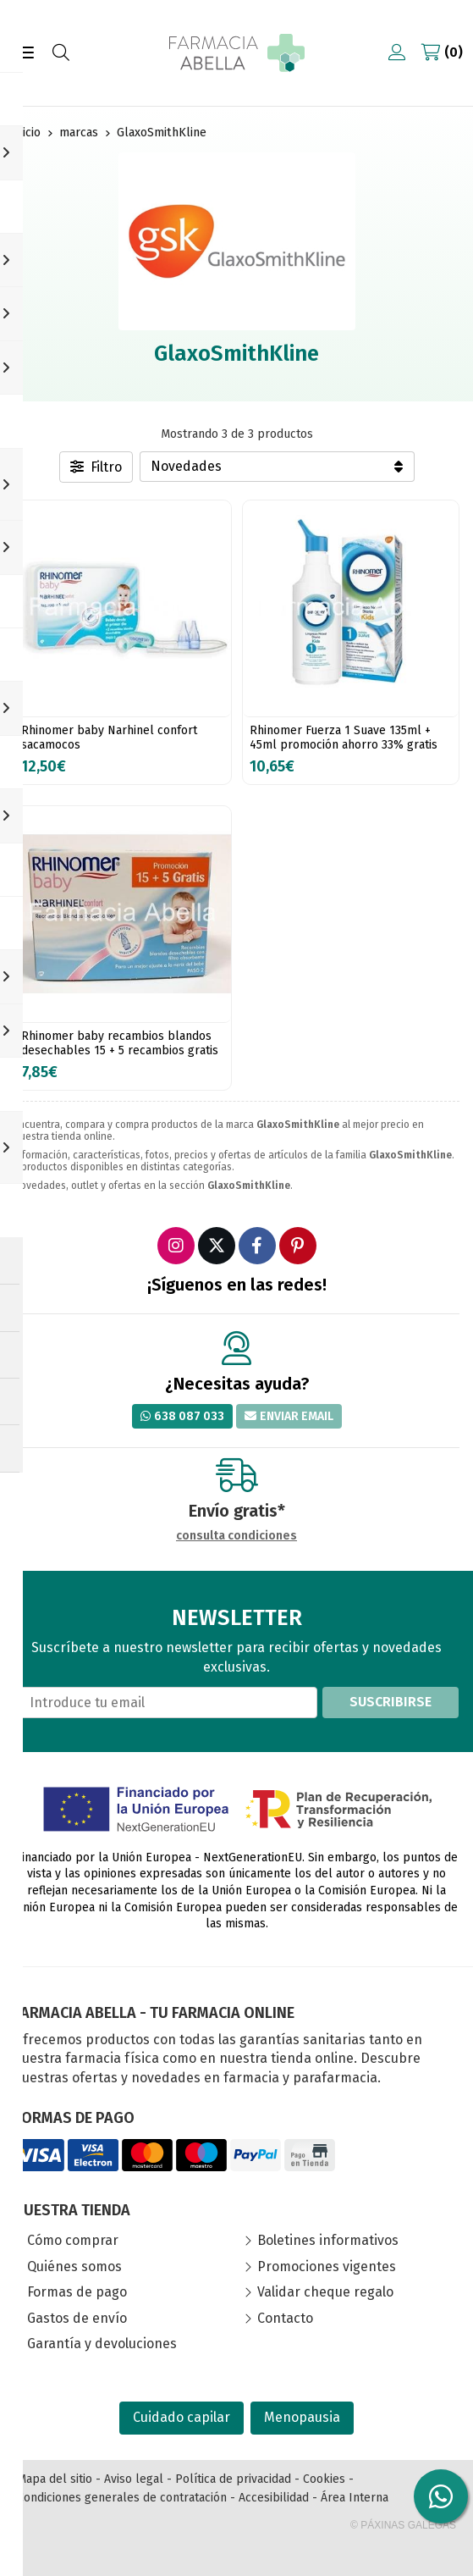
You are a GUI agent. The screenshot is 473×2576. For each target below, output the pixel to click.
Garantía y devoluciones (102, 2344)
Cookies (324, 2479)
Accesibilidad (274, 2497)
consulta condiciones (236, 1536)
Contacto (285, 2318)
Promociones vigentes (326, 2266)
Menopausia (302, 2417)
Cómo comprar (72, 2240)
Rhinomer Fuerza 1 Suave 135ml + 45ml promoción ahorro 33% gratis (343, 737)
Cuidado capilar (181, 2417)
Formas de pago (77, 2292)
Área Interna (354, 2497)
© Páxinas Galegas (403, 2525)
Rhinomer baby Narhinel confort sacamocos (109, 737)
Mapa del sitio (54, 2479)
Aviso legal (133, 2479)
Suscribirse (390, 1702)
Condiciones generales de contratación (122, 2497)
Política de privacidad (233, 2479)
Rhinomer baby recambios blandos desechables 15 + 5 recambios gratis (119, 1043)
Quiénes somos (74, 2266)
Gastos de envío (77, 2318)
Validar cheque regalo (325, 2292)
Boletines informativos (328, 2240)
